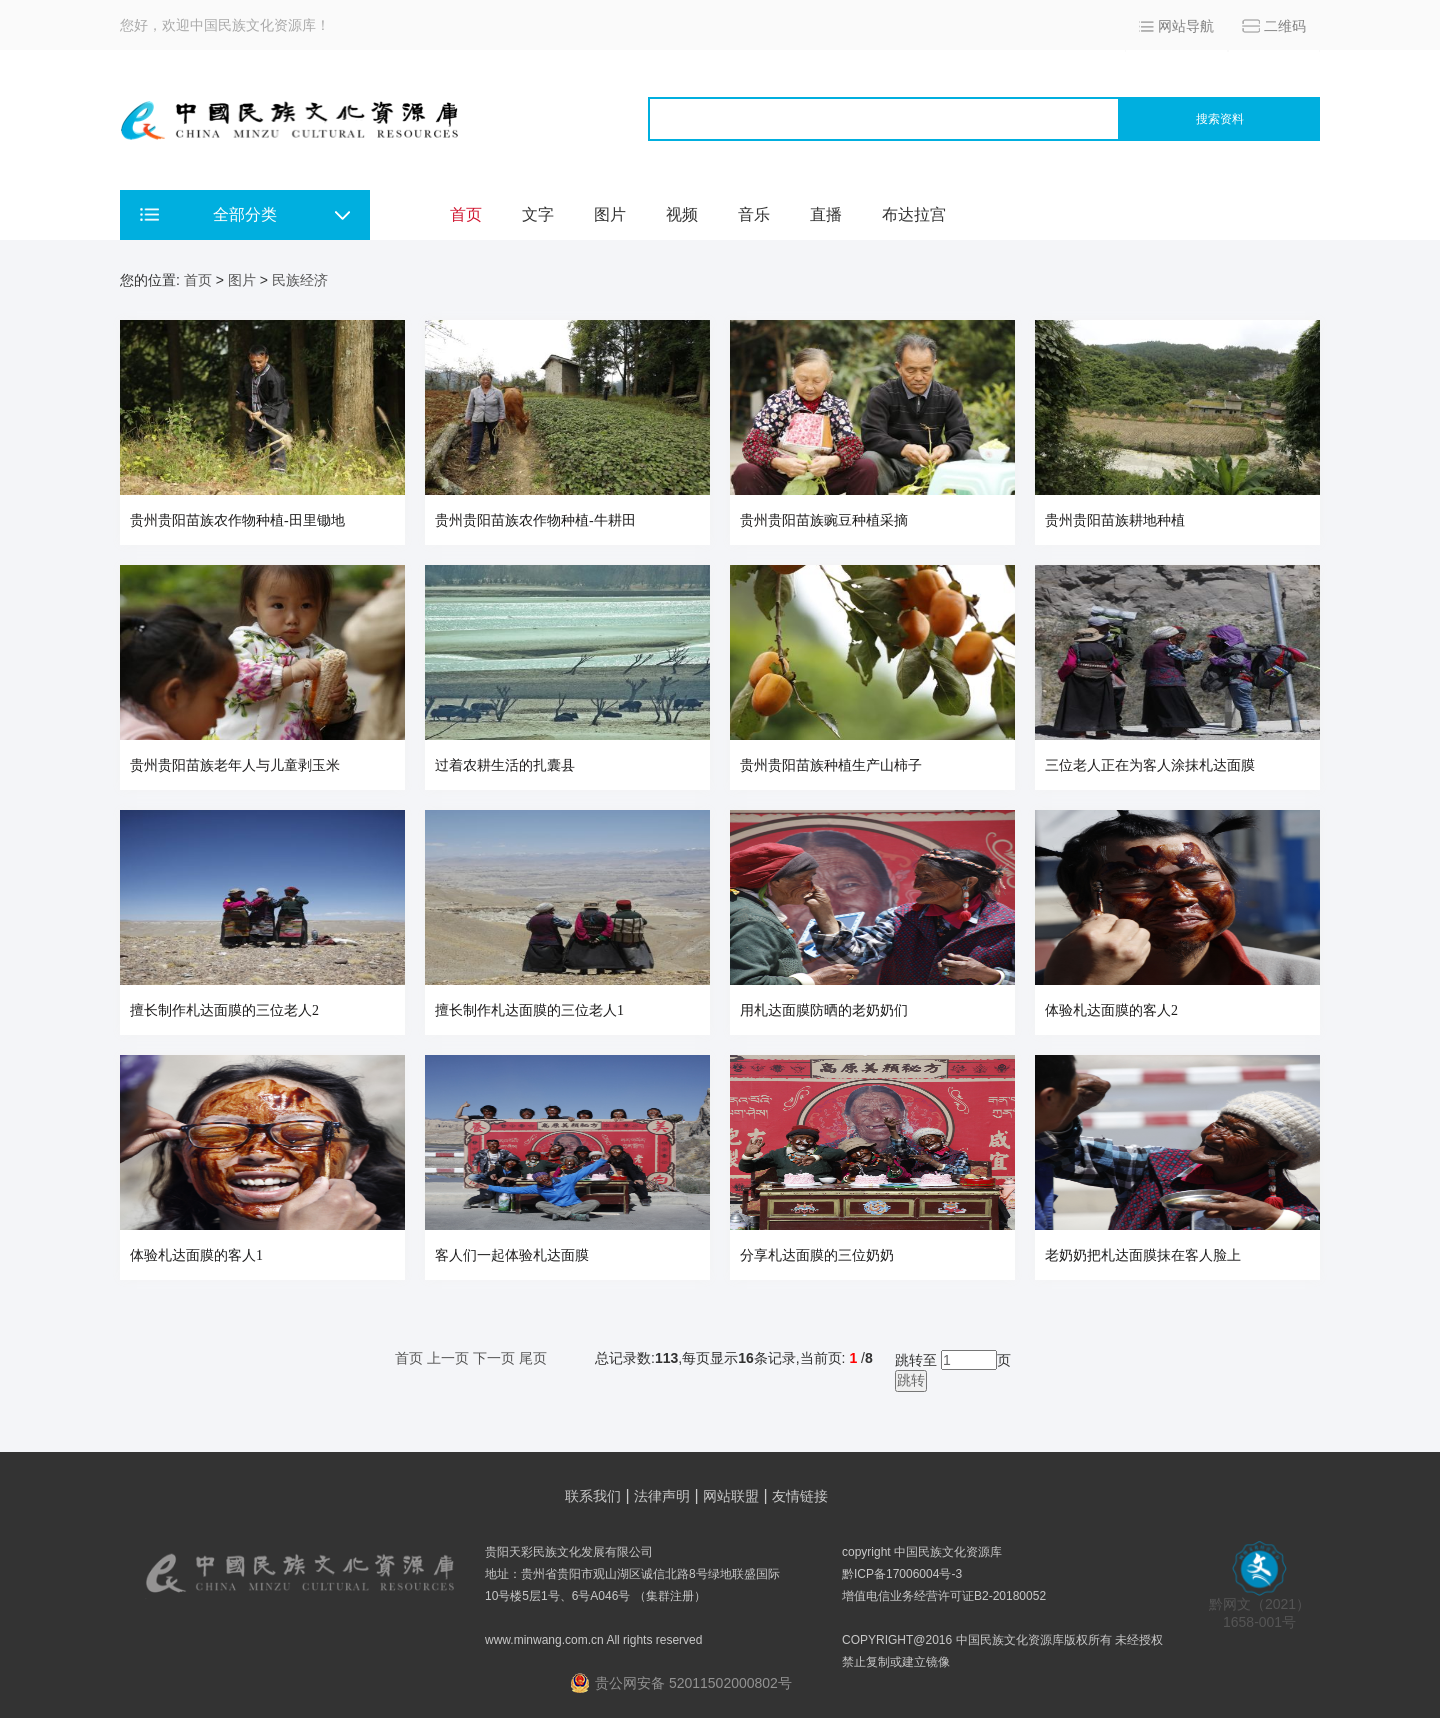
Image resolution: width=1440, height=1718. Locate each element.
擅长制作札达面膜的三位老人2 (224, 1010)
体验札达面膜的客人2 (1111, 1010)
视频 (682, 214)
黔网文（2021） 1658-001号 (1259, 1606)
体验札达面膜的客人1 (196, 1255)
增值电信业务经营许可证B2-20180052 (944, 1596)
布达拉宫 (914, 214)
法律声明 (662, 1496)
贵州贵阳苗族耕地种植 (1115, 520)
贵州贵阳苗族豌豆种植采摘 (824, 520)
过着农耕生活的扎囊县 (505, 765)
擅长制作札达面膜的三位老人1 (529, 1010)
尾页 (533, 1358)
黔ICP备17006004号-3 (902, 1574)
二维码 (1285, 26)
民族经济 (300, 280)
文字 (538, 214)
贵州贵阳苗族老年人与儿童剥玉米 (235, 765)
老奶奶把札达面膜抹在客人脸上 (1143, 1255)
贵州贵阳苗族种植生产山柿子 (831, 765)
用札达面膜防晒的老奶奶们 (824, 1010)
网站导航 (1186, 26)
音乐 (754, 214)
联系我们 (593, 1496)
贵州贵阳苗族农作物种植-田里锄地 (237, 520)
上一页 (448, 1358)
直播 (826, 214)
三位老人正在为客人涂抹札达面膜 (1150, 765)
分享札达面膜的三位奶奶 (817, 1255)
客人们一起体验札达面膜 (512, 1255)
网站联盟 (731, 1496)
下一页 (494, 1358)
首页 (466, 214)
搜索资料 (1220, 119)
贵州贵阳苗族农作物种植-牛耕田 (535, 520)
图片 (610, 214)
